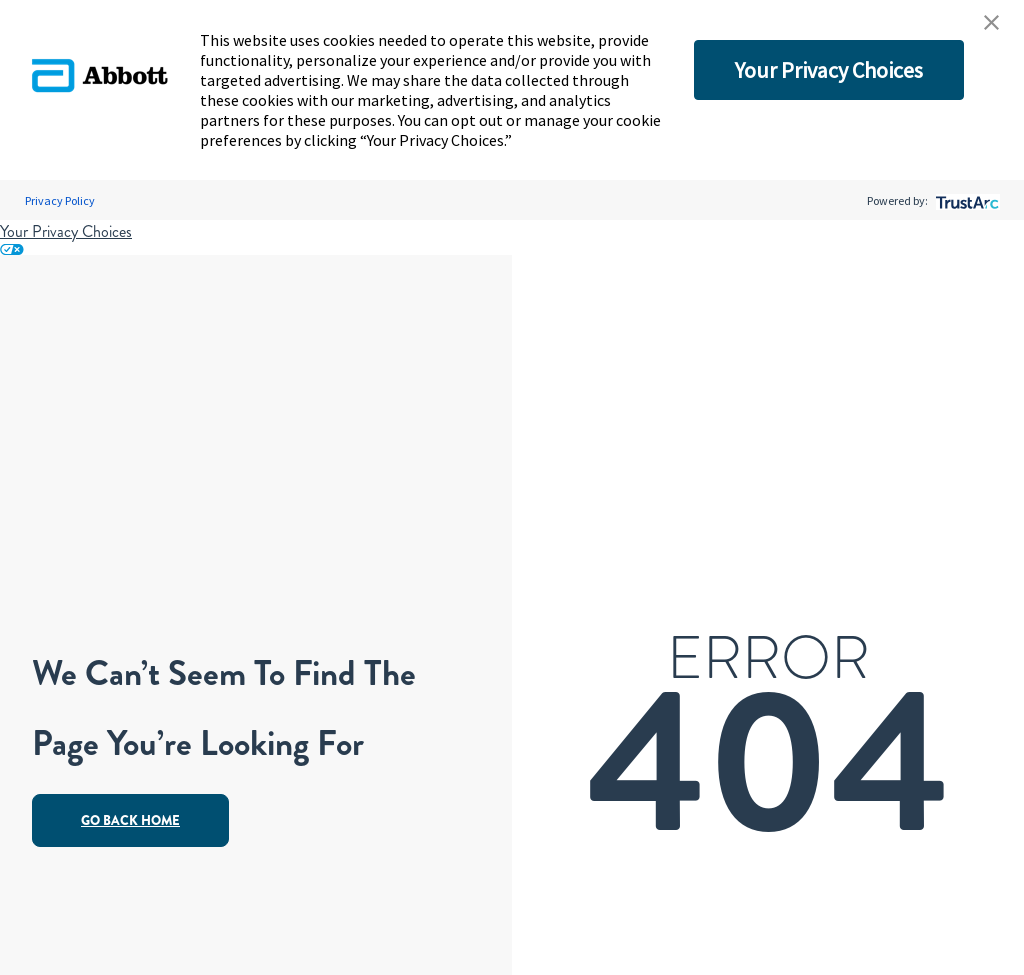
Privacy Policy (60, 200)
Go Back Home (130, 820)
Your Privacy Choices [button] (829, 70)
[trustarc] (965, 200)
